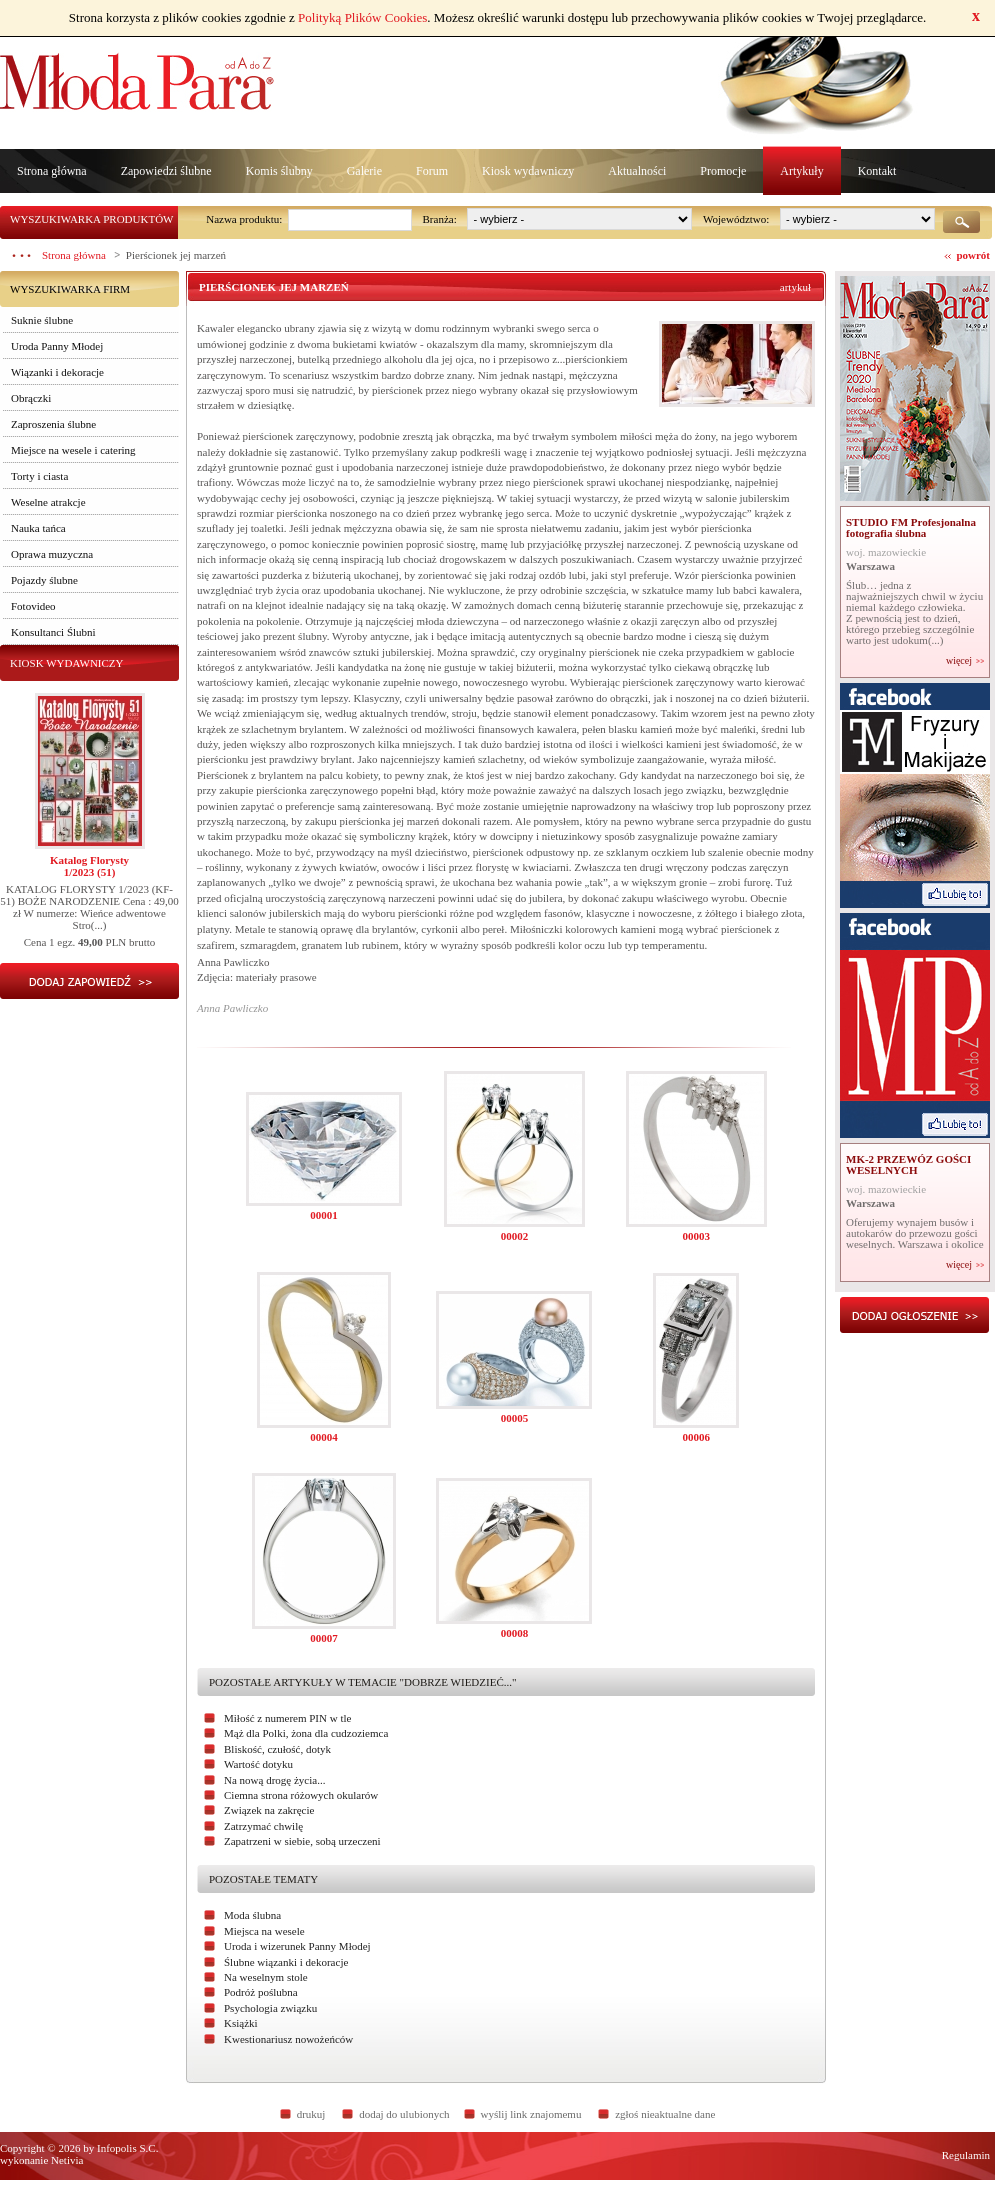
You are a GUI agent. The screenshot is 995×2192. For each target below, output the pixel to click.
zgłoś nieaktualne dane (665, 2114)
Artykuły (801, 171)
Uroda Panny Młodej (57, 346)
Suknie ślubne (42, 320)
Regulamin (966, 2155)
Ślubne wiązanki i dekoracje (286, 1962)
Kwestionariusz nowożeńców (288, 2039)
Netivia (67, 2160)
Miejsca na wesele (264, 1931)
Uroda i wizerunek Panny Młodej (297, 1946)
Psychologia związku (270, 2008)
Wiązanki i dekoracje (57, 372)
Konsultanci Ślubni (53, 632)
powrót (973, 255)
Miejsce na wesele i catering (73, 450)
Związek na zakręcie (269, 1810)
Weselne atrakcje (48, 502)
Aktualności (637, 171)
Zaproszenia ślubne (53, 424)
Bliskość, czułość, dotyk (277, 1749)
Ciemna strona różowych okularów (301, 1795)
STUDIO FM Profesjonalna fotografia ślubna (911, 527)
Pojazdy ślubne (44, 580)
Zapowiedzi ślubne (166, 171)
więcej (959, 661)
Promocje (723, 171)
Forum (432, 171)
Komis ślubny (279, 171)
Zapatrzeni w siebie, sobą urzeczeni (302, 1841)
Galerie (364, 171)
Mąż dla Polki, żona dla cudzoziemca (306, 1733)
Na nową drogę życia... (274, 1780)
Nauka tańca (38, 528)
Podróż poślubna (261, 1992)
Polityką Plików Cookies (362, 17)
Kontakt (877, 171)
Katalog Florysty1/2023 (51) (89, 866)
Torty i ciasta (39, 476)
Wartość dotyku (258, 1764)
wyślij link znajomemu (531, 2114)
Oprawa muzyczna (52, 554)
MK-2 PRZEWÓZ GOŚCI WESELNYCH (908, 1164)
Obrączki (31, 398)
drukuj (311, 2114)
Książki (241, 2023)
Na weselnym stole (266, 1977)
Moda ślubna (252, 1915)
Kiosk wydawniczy (528, 171)
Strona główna (52, 171)
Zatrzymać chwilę (263, 1826)
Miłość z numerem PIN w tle (287, 1718)
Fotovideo (33, 606)
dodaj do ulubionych (404, 2114)
